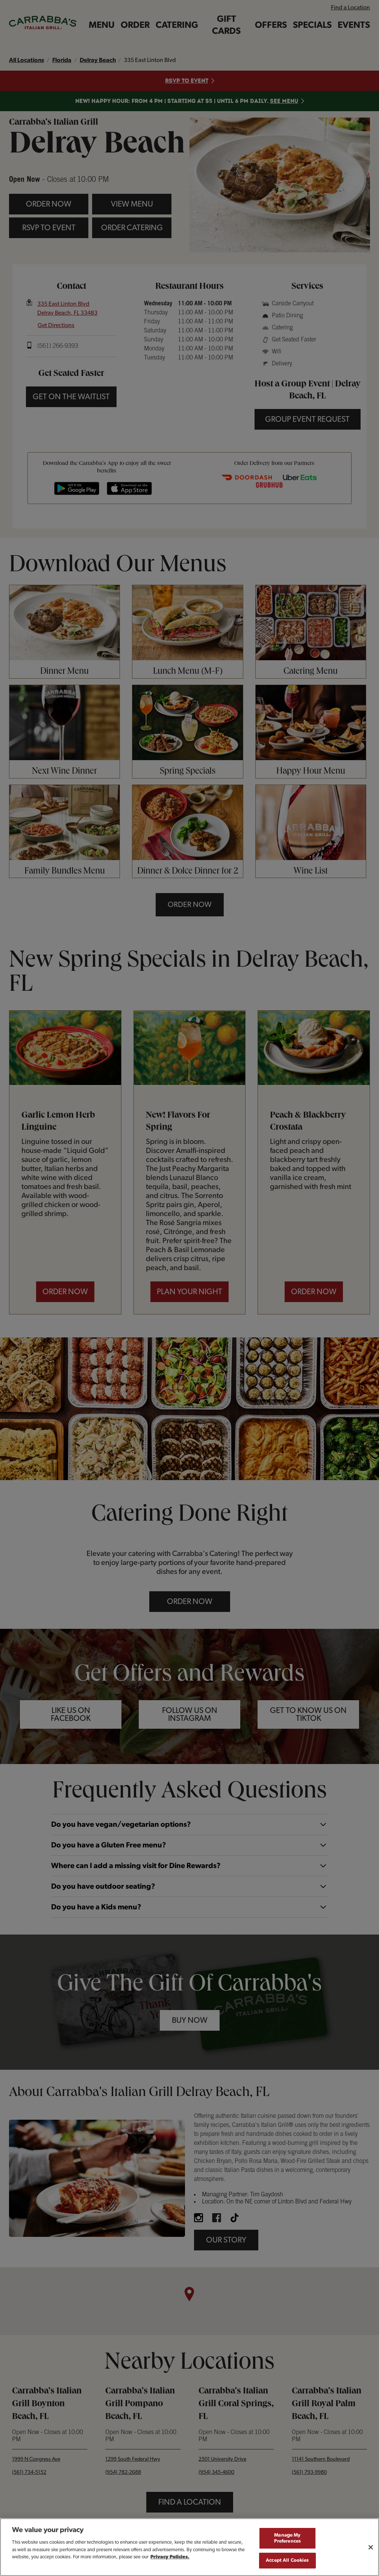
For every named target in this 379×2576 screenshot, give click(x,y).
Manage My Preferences (287, 2538)
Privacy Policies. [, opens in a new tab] (170, 2557)
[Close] (370, 2547)
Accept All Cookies (287, 2560)
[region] (189, 2547)
